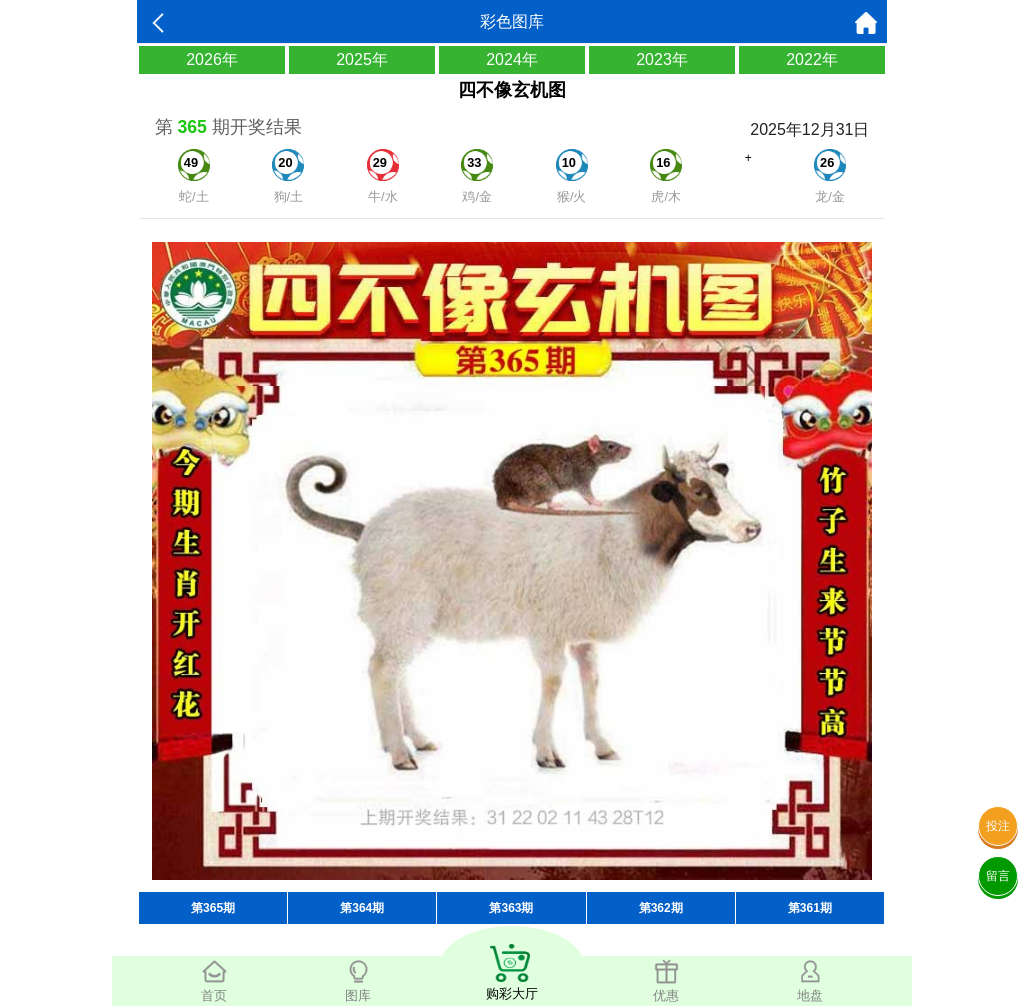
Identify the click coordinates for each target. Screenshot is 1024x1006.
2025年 (362, 59)
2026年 (212, 59)
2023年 (662, 59)
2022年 (812, 59)
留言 (998, 876)
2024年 (512, 59)
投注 (998, 826)
